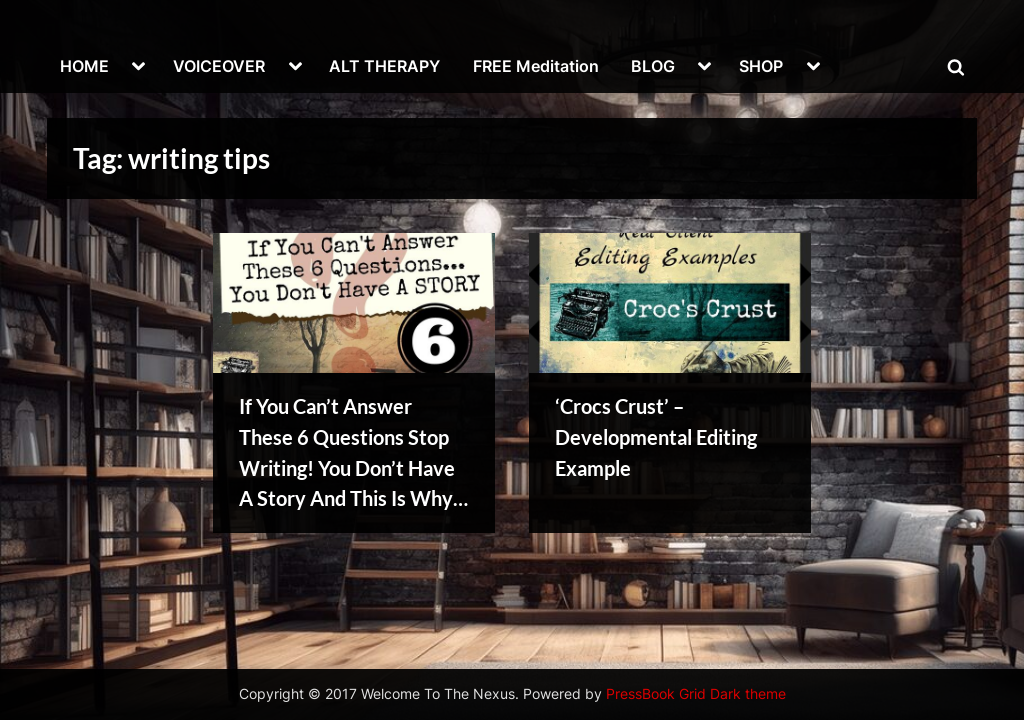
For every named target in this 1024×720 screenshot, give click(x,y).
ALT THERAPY (384, 66)
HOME (84, 66)
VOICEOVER (219, 66)
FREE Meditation (536, 66)
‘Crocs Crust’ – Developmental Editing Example (656, 436)
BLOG (653, 66)
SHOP (761, 66)
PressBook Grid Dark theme (696, 694)
